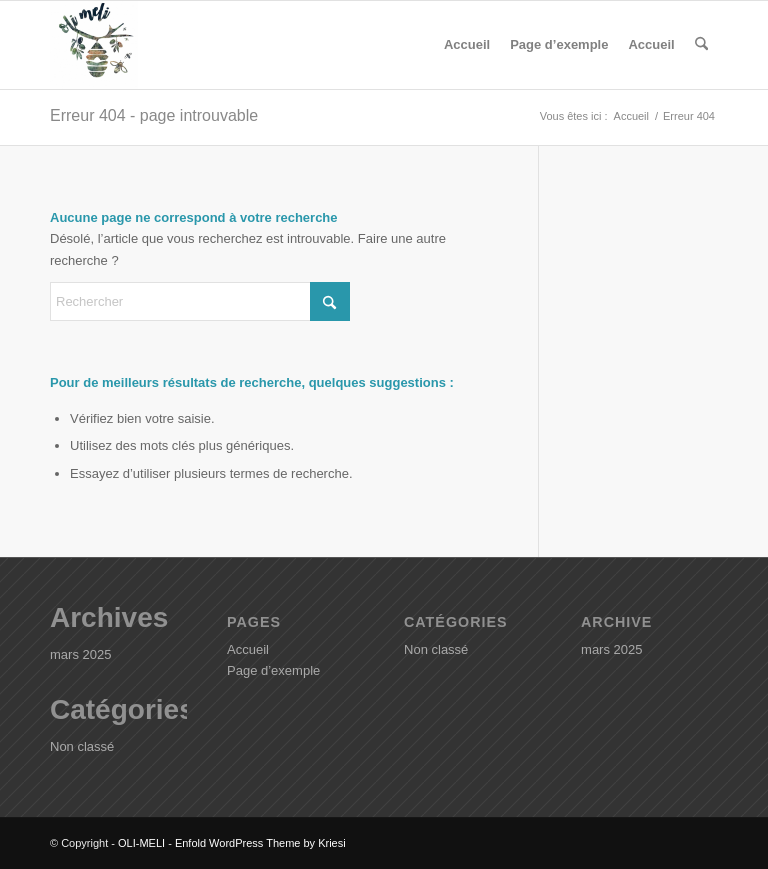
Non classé (82, 746)
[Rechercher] (701, 45)
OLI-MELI (141, 843)
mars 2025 (80, 654)
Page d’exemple (559, 44)
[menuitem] (701, 45)
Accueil (467, 44)
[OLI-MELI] (94, 45)
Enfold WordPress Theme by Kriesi (260, 843)
